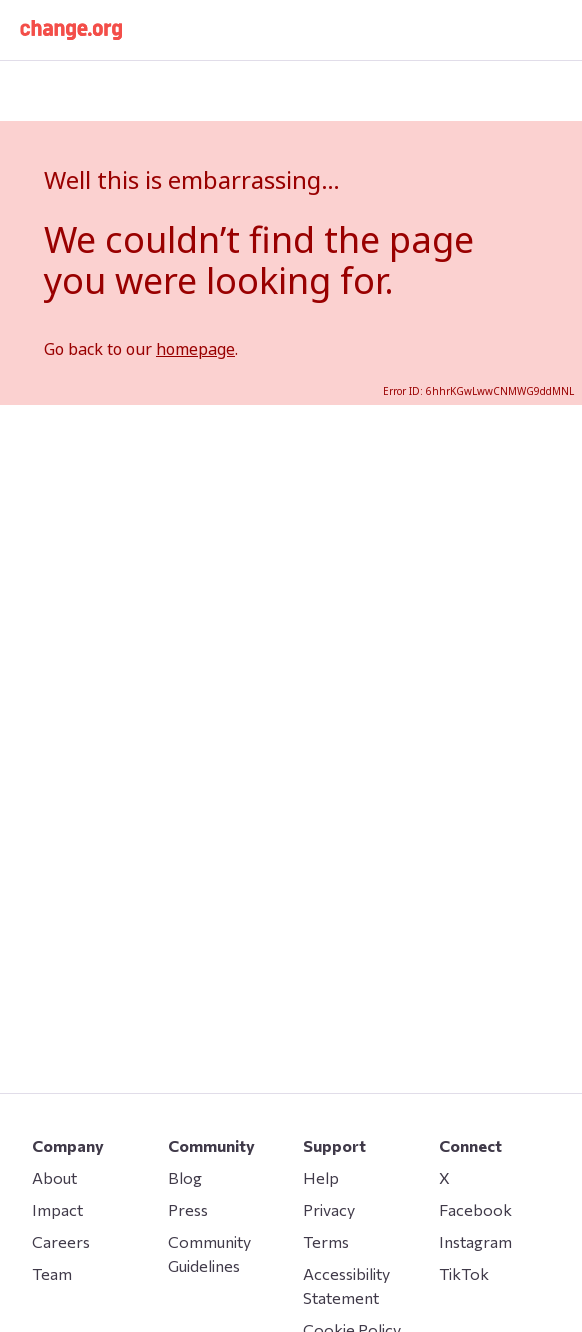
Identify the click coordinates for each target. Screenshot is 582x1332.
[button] (71, 30)
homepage (195, 349)
